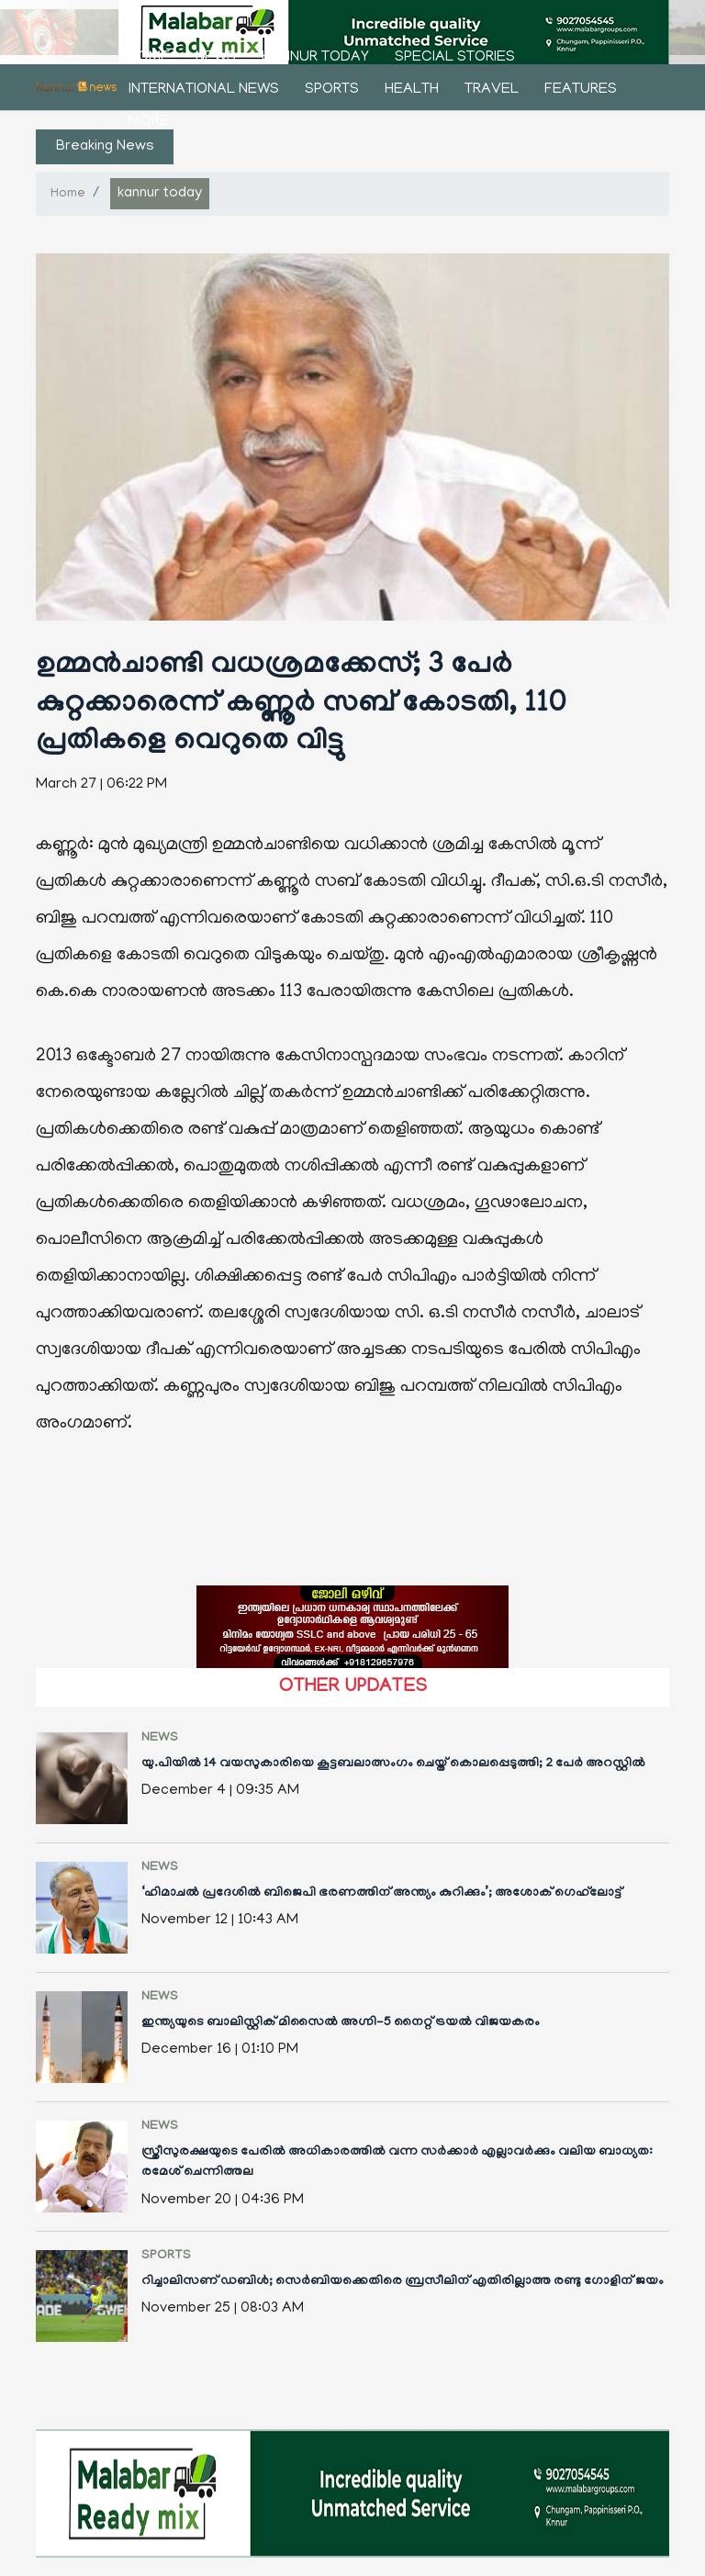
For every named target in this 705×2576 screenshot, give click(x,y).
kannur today (315, 58)
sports (332, 90)
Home (149, 58)
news (216, 58)
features (580, 90)
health (412, 90)
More (149, 122)
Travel (491, 90)
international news (204, 90)
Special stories (455, 58)
